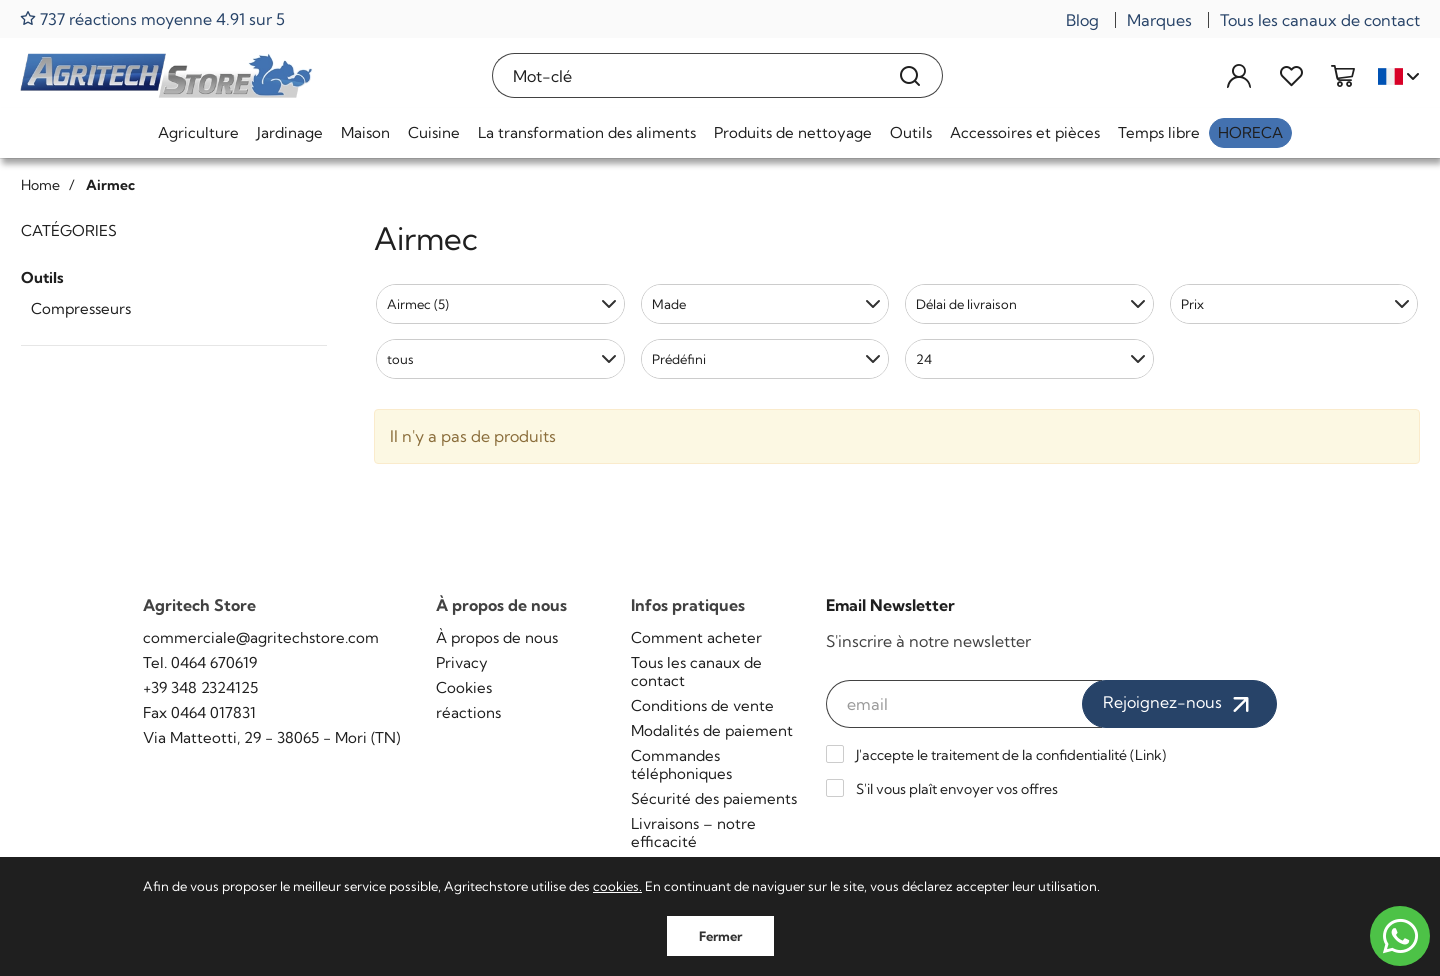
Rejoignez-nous (1179, 704)
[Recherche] (910, 75)
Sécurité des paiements (714, 798)
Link (1148, 755)
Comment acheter (696, 637)
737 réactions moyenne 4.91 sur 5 (152, 18)
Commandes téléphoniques (681, 764)
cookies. (617, 886)
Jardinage (290, 132)
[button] (500, 304)
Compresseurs (81, 308)
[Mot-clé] (685, 75)
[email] (964, 704)
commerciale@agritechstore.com (261, 637)
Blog (1082, 20)
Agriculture (198, 132)
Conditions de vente (702, 705)
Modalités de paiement (712, 730)
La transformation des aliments (587, 132)
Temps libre (1159, 132)
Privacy (462, 662)
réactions (468, 712)
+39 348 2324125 (200, 687)
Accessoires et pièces (1025, 132)
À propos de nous (497, 637)
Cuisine (434, 132)
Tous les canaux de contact (1320, 20)
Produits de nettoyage (793, 132)
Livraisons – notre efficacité (693, 832)
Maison (365, 132)
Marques (1159, 20)
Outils (911, 132)
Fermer (720, 936)
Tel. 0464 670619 (200, 662)
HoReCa (1250, 132)
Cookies (464, 687)
